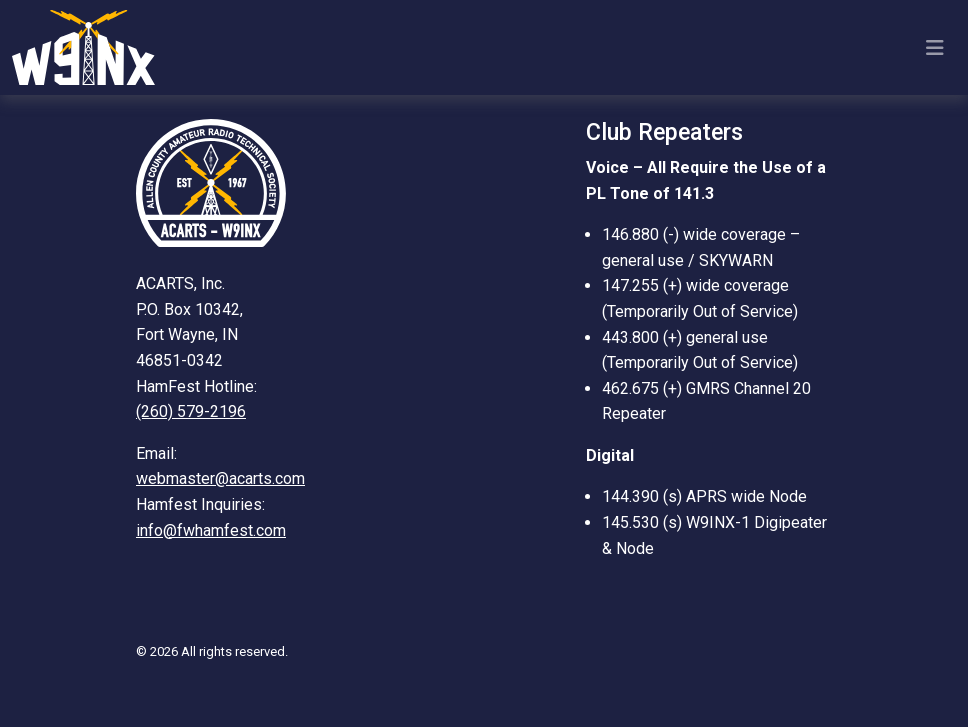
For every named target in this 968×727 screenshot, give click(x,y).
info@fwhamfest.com (211, 530)
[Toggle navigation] (935, 48)
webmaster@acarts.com (220, 478)
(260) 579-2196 (191, 411)
